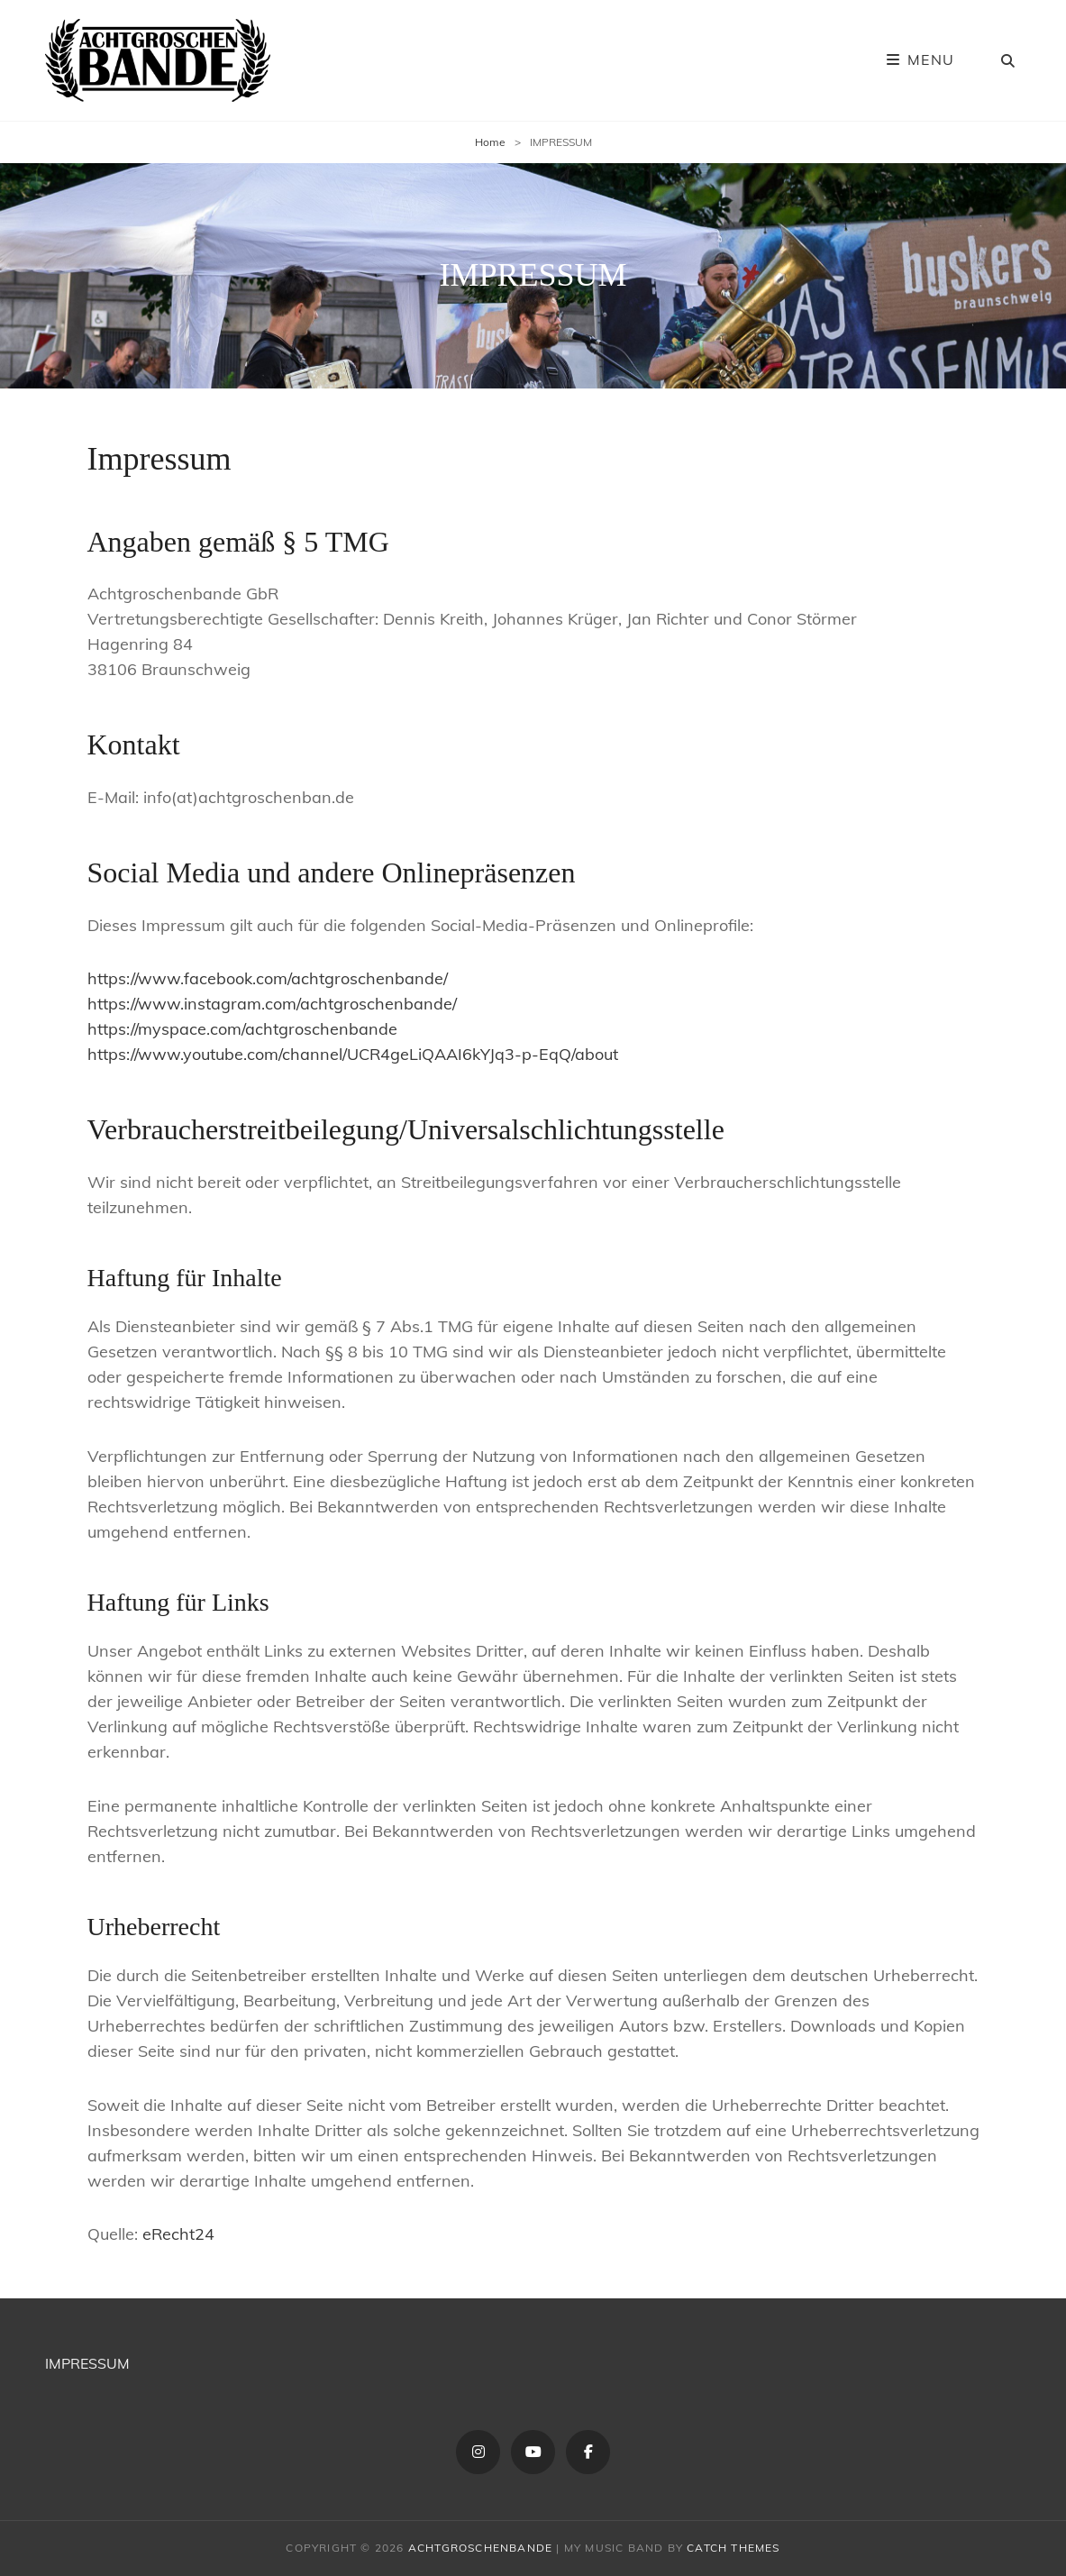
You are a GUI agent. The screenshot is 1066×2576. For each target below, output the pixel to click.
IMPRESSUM (87, 2363)
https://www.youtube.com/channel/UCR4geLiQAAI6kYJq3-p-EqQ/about (352, 1054)
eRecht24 (178, 2234)
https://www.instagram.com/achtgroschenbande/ (272, 1003)
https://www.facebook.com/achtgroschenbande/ (267, 978)
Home (490, 142)
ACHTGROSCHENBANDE (480, 2547)
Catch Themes (733, 2547)
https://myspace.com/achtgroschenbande (242, 1029)
